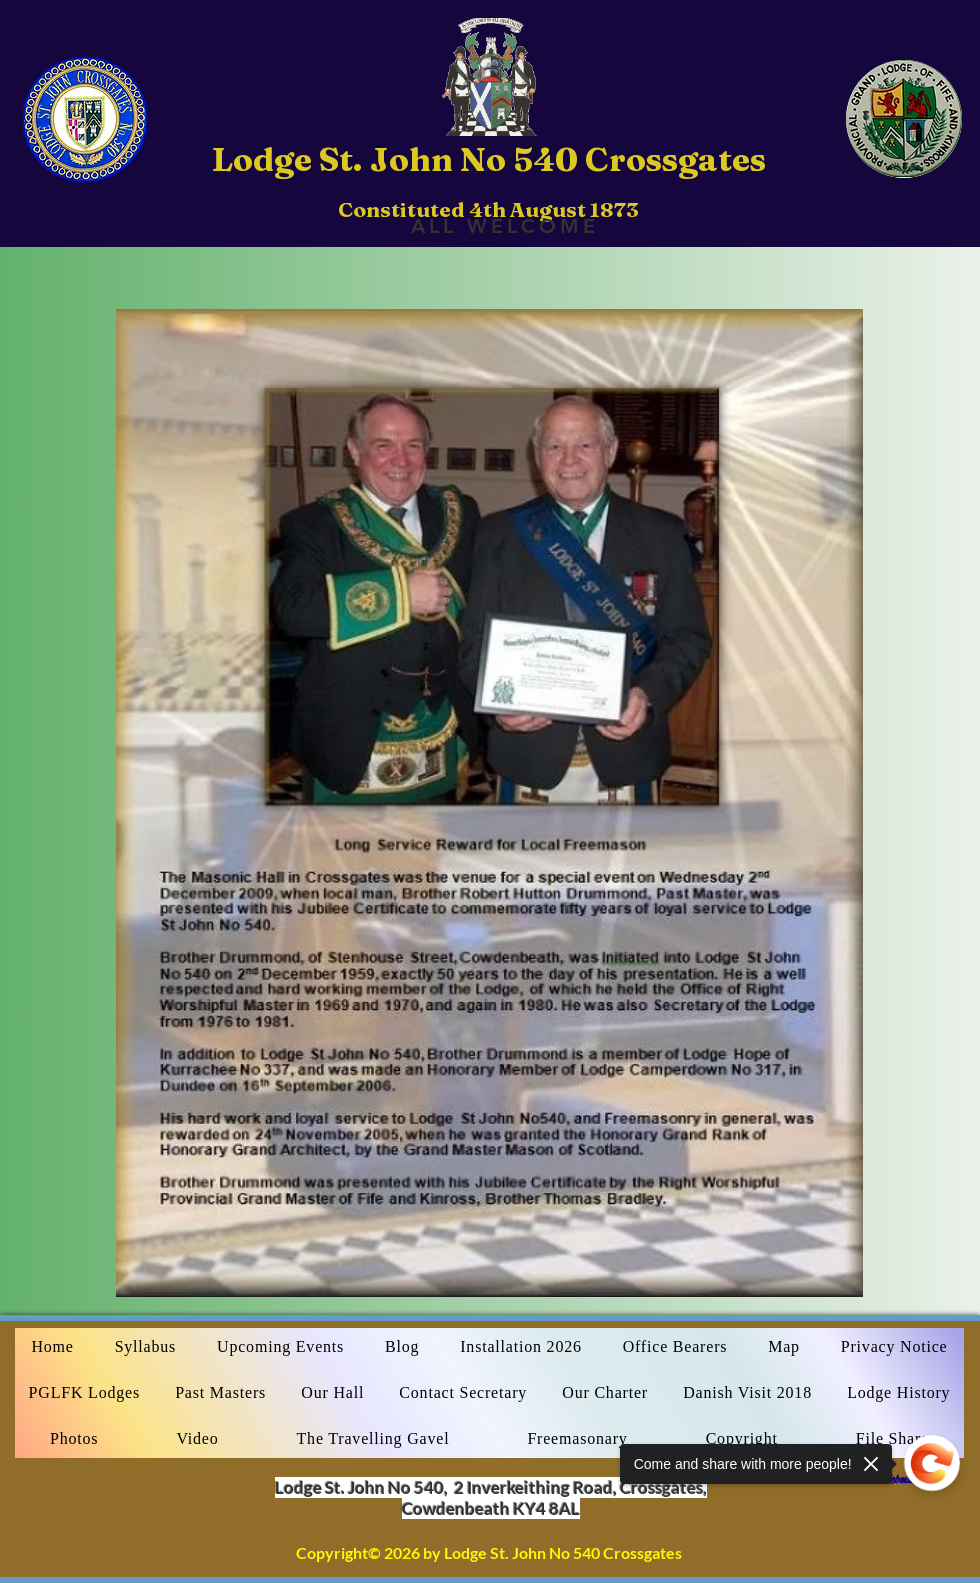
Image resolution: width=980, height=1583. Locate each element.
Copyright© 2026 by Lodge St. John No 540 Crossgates (489, 1552)
